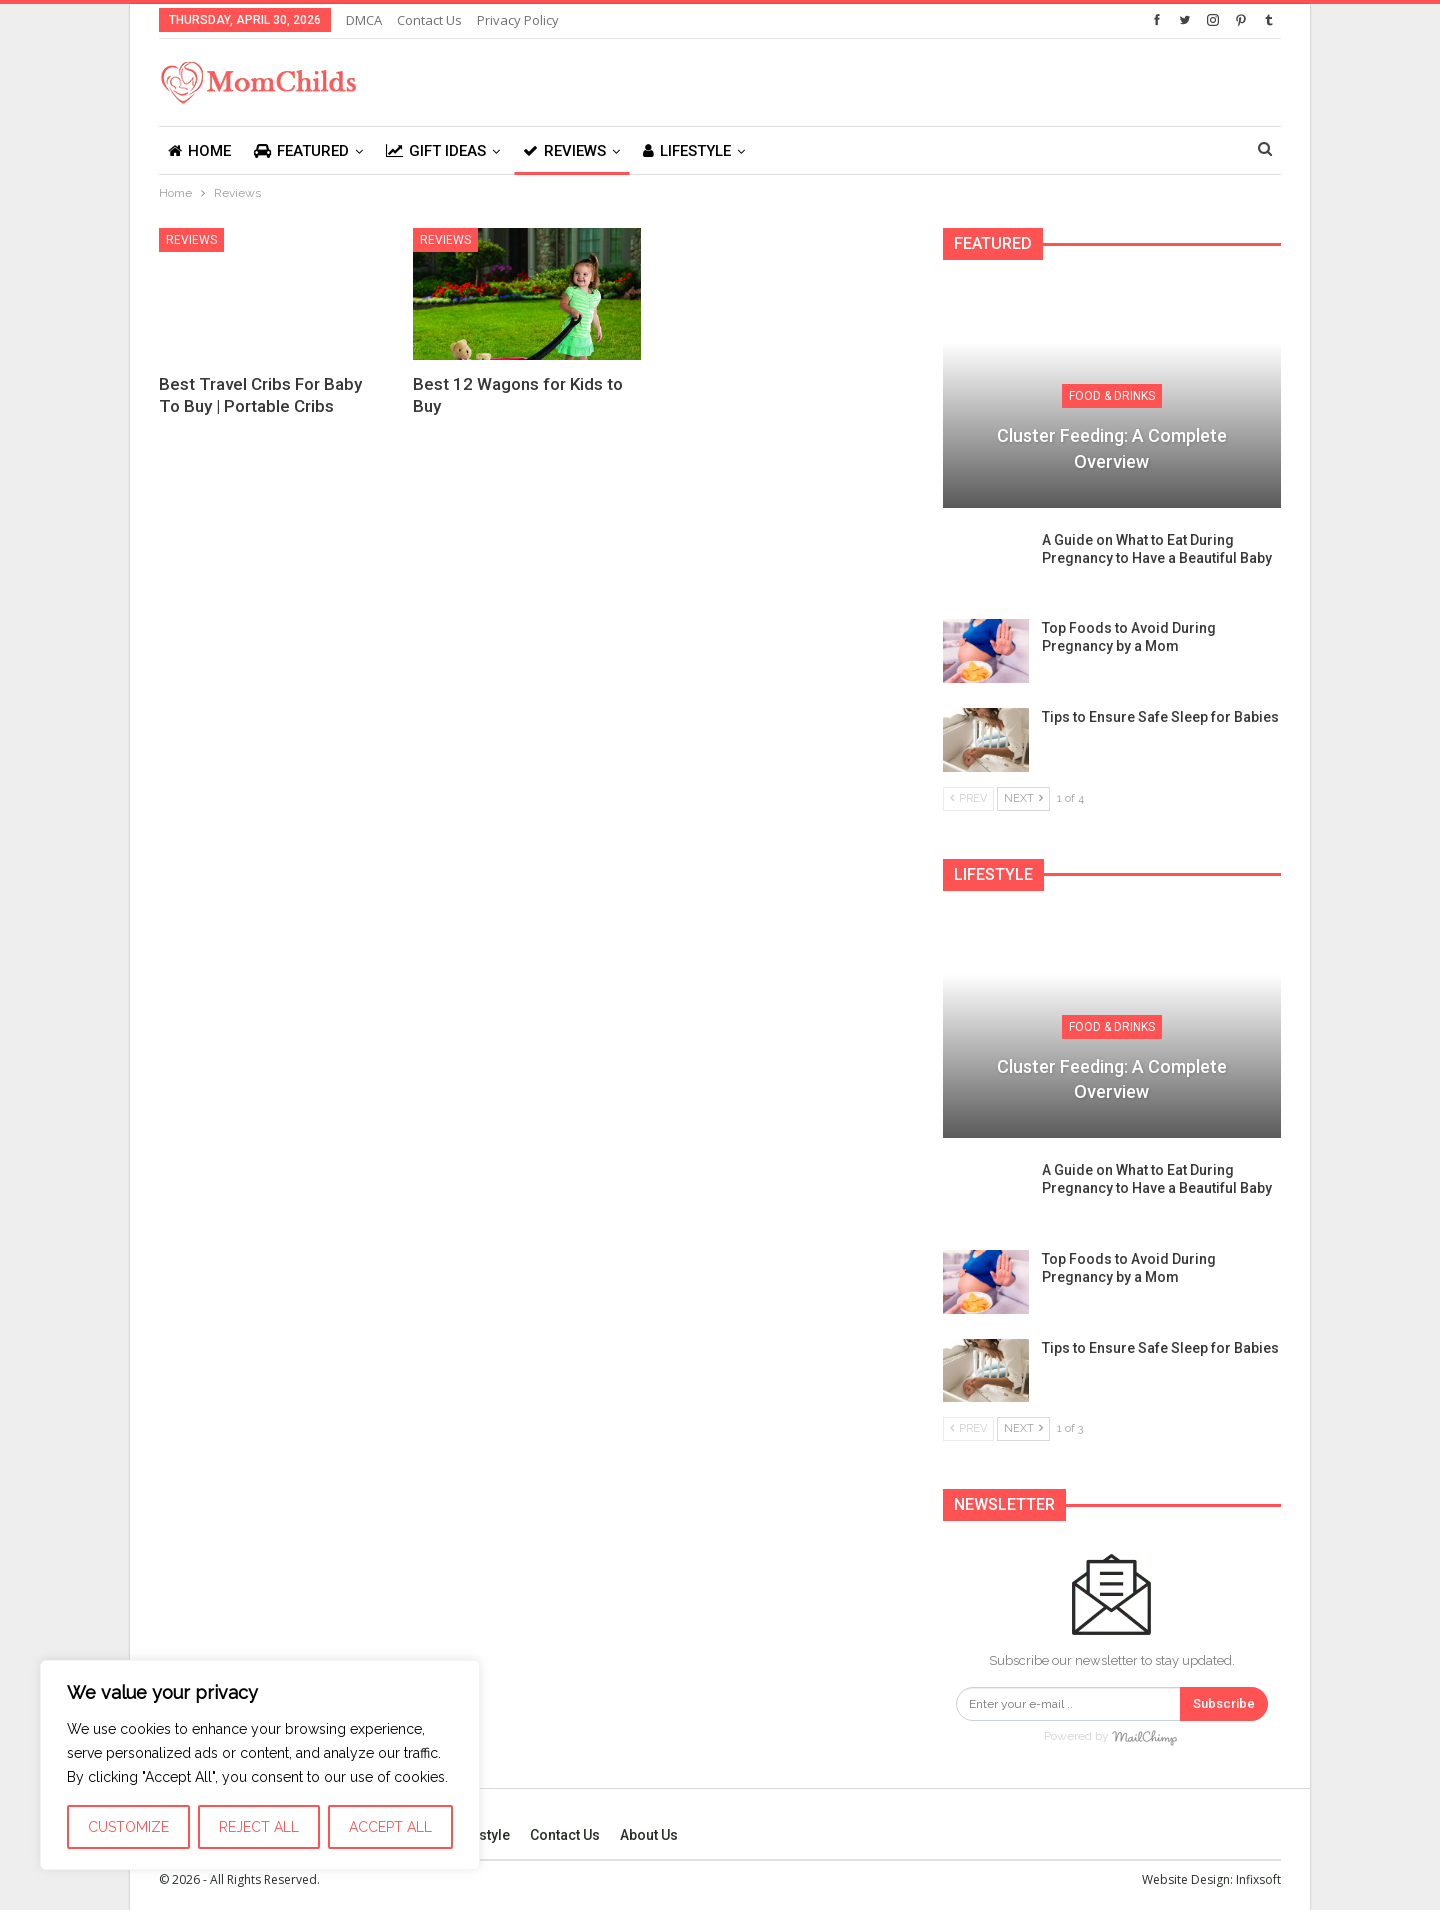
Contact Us (429, 20)
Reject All (259, 1827)
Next (1023, 798)
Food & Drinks (1112, 396)
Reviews (564, 151)
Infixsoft (1258, 1878)
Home (199, 151)
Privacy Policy (518, 20)
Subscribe (1224, 1703)
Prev (968, 798)
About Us (649, 1834)
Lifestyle (687, 151)
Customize (128, 1827)
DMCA (364, 20)
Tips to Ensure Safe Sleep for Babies (1160, 717)
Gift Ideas (436, 151)
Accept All (390, 1827)
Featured (301, 151)
